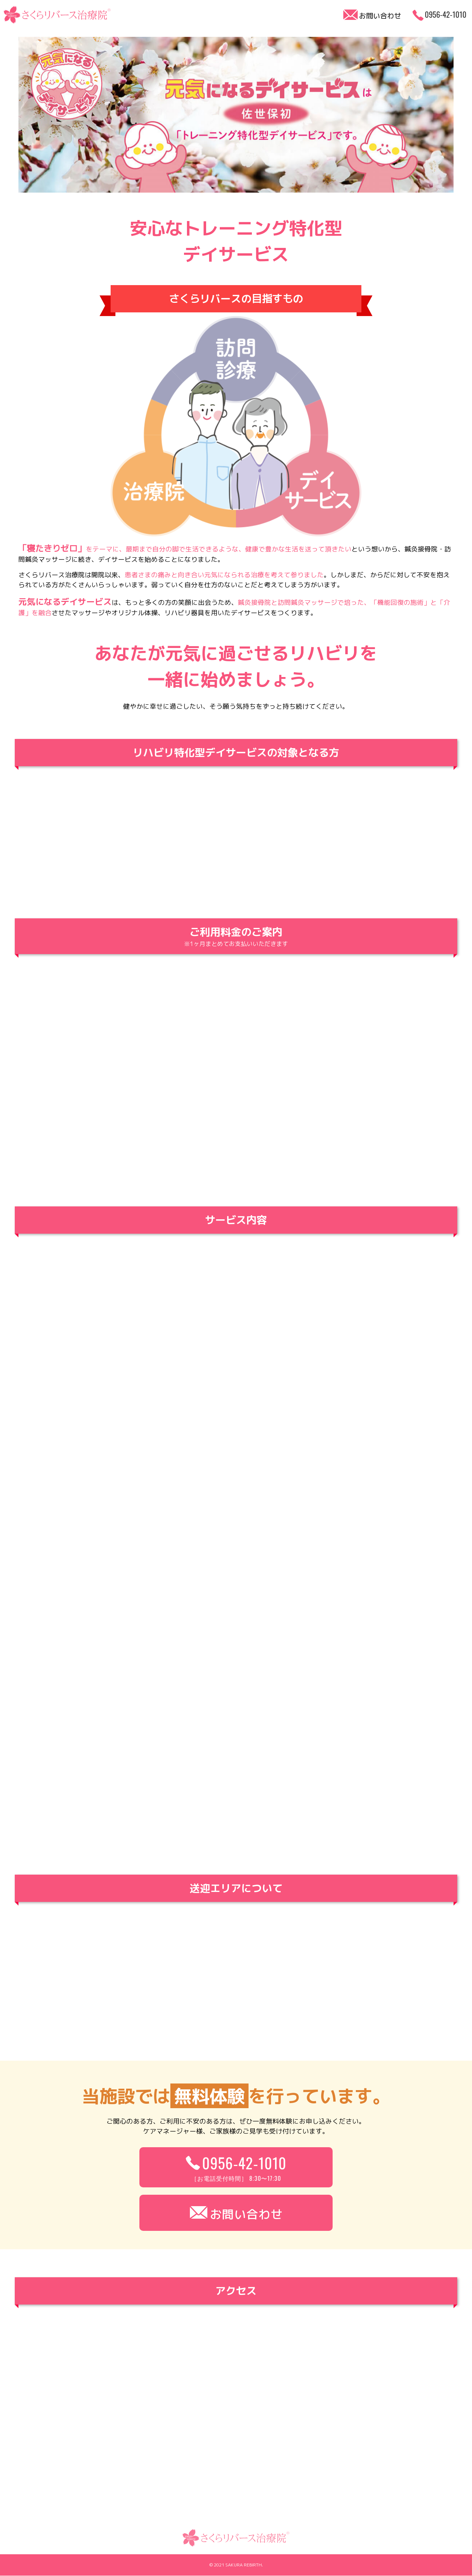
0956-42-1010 (236, 2167)
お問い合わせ (236, 2212)
